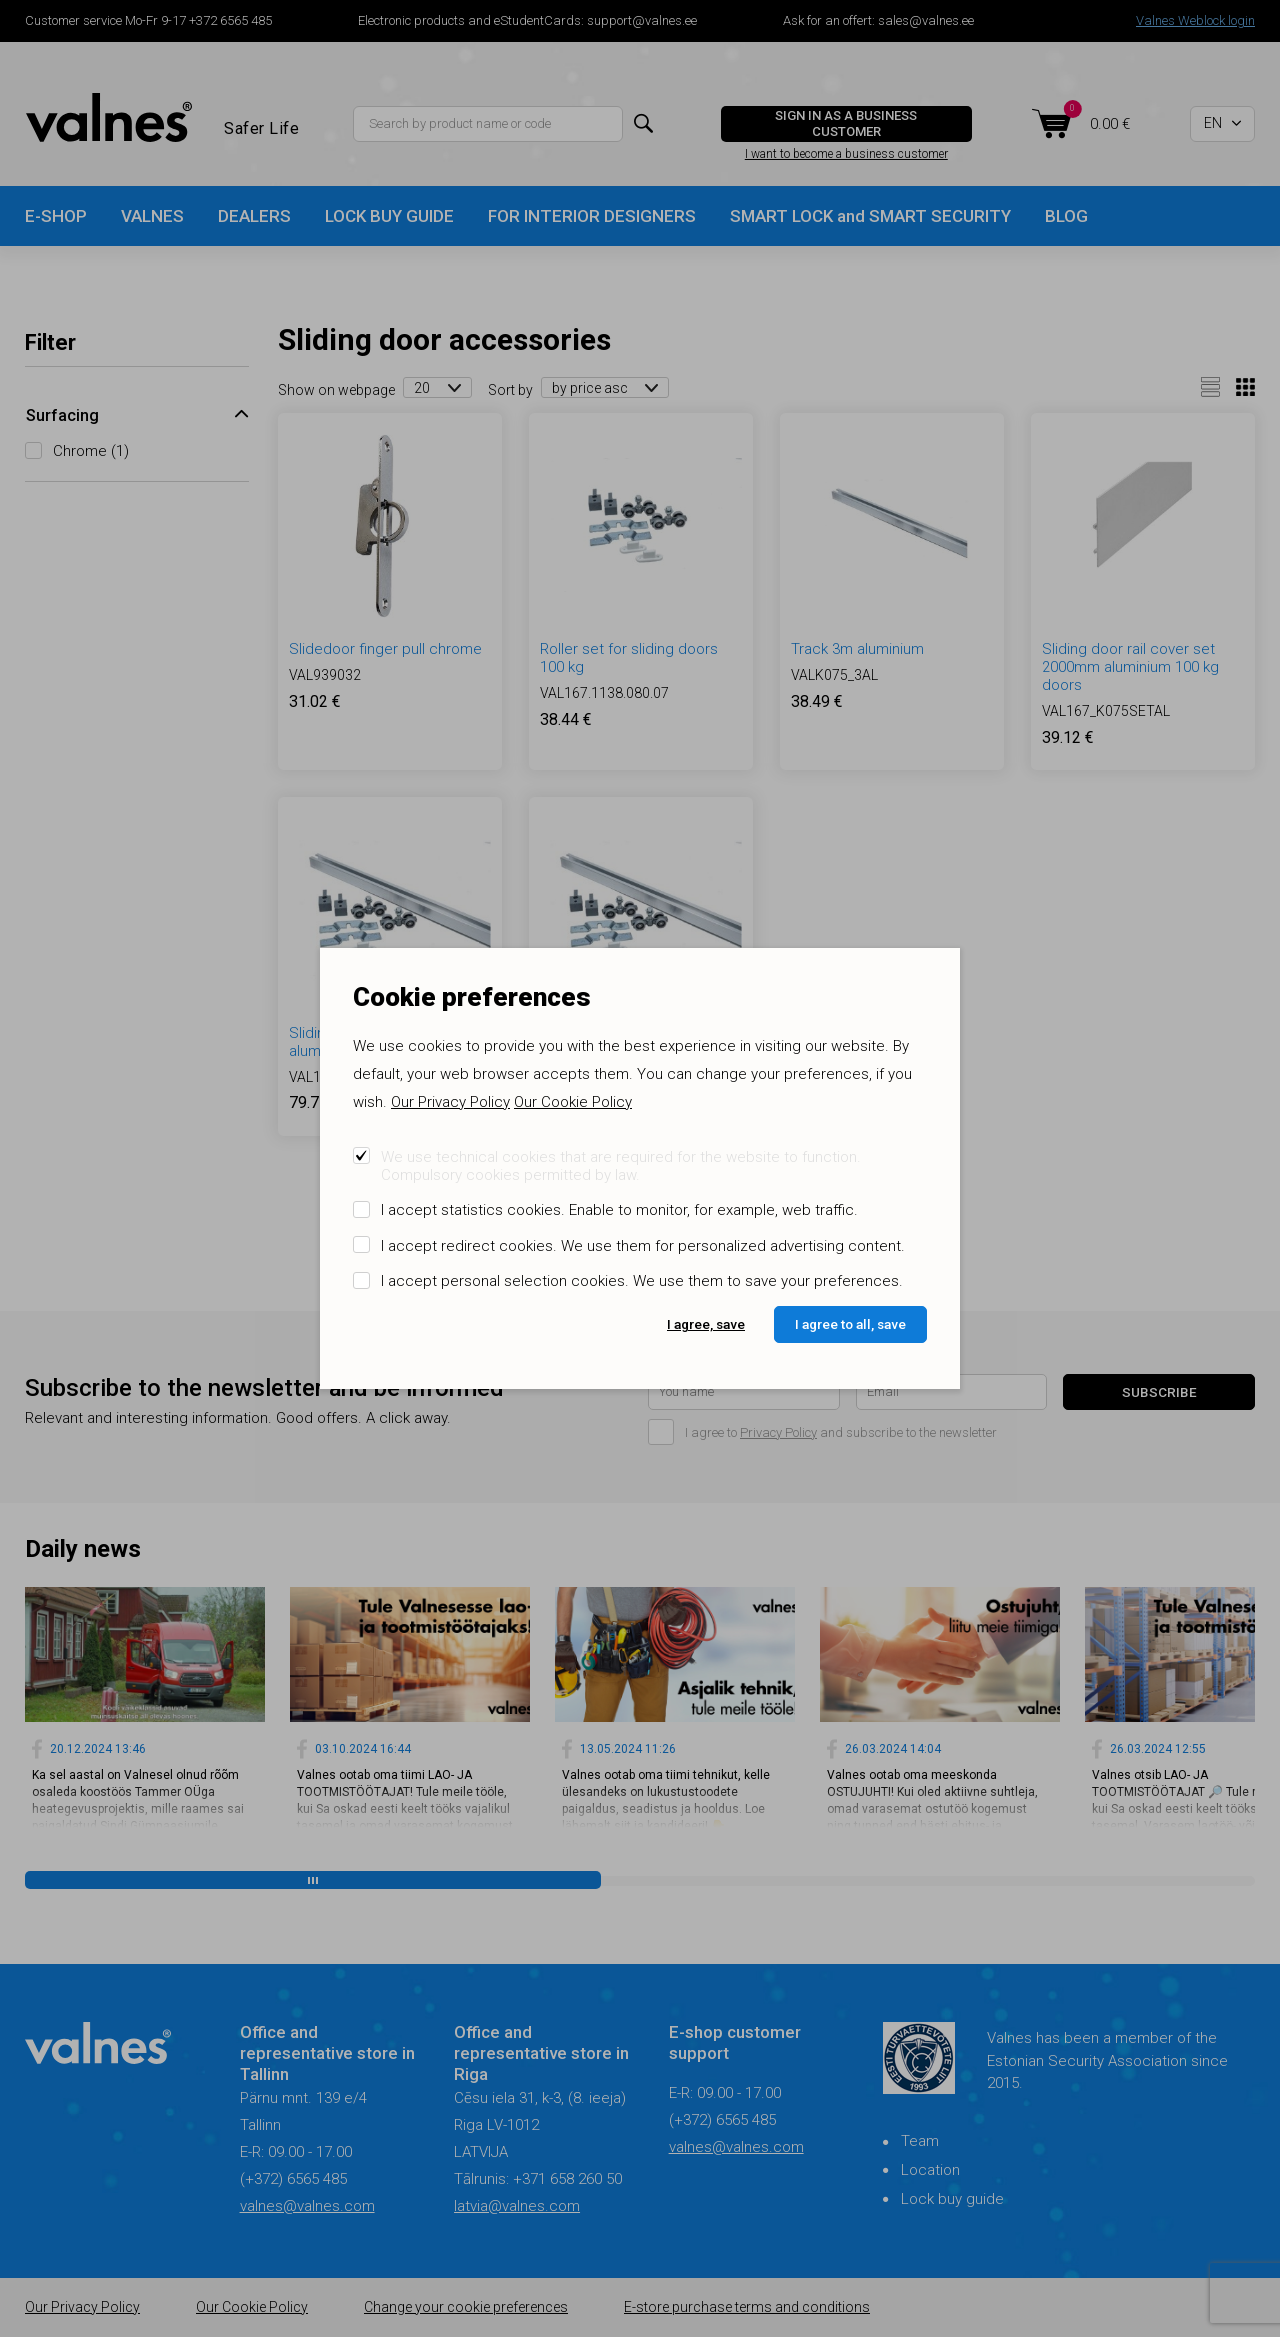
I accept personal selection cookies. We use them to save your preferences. (642, 1281)
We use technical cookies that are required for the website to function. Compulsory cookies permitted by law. (621, 1166)
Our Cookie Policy (573, 1102)
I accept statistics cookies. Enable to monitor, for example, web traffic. (619, 1210)
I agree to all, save (850, 1324)
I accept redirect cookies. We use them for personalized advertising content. (643, 1246)
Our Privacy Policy (450, 1102)
